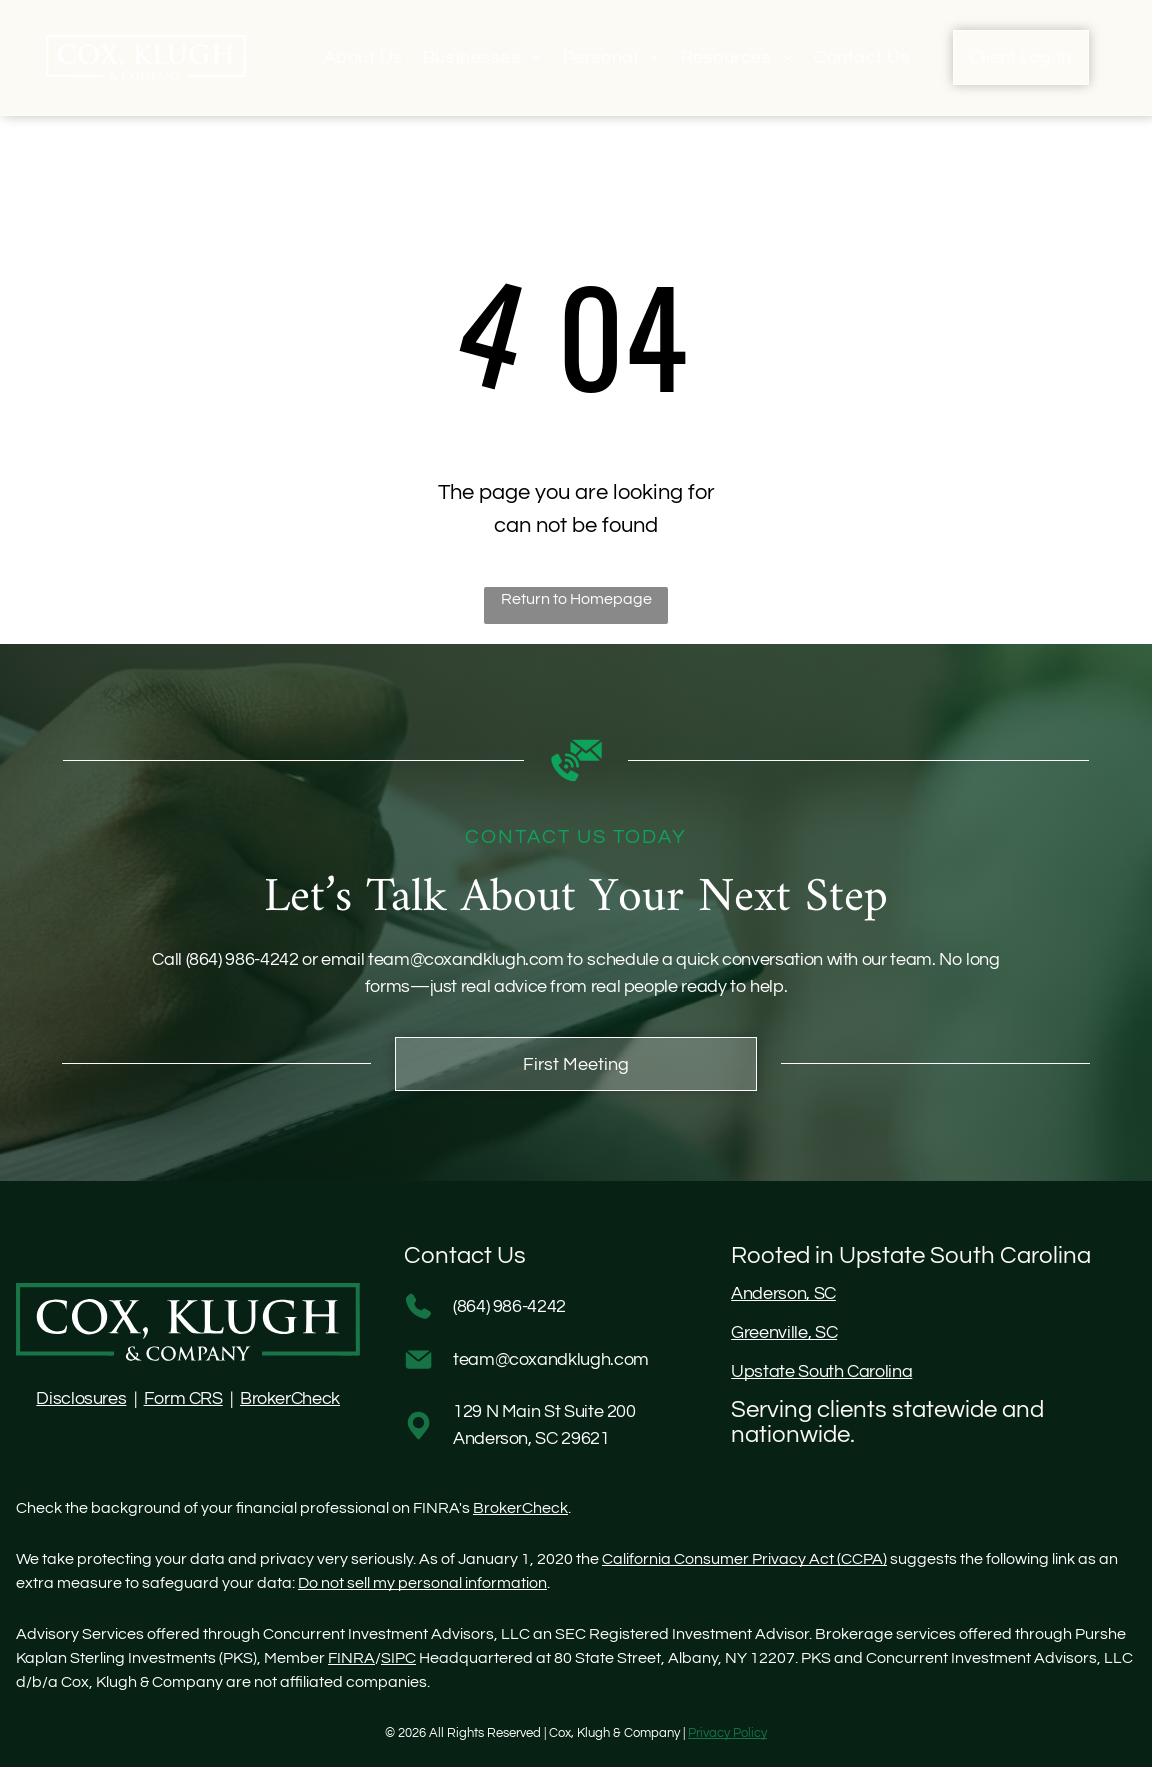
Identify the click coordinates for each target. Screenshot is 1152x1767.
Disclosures (81, 1398)
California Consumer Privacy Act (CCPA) (744, 1559)
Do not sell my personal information (422, 1583)
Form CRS (183, 1398)
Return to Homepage (576, 599)
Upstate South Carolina (821, 1371)
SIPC (398, 1658)
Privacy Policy (727, 1733)
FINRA (351, 1658)
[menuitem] (363, 57)
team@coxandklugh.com (466, 959)
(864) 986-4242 (242, 959)
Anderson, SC (783, 1293)
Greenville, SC (784, 1332)
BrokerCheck (290, 1398)
